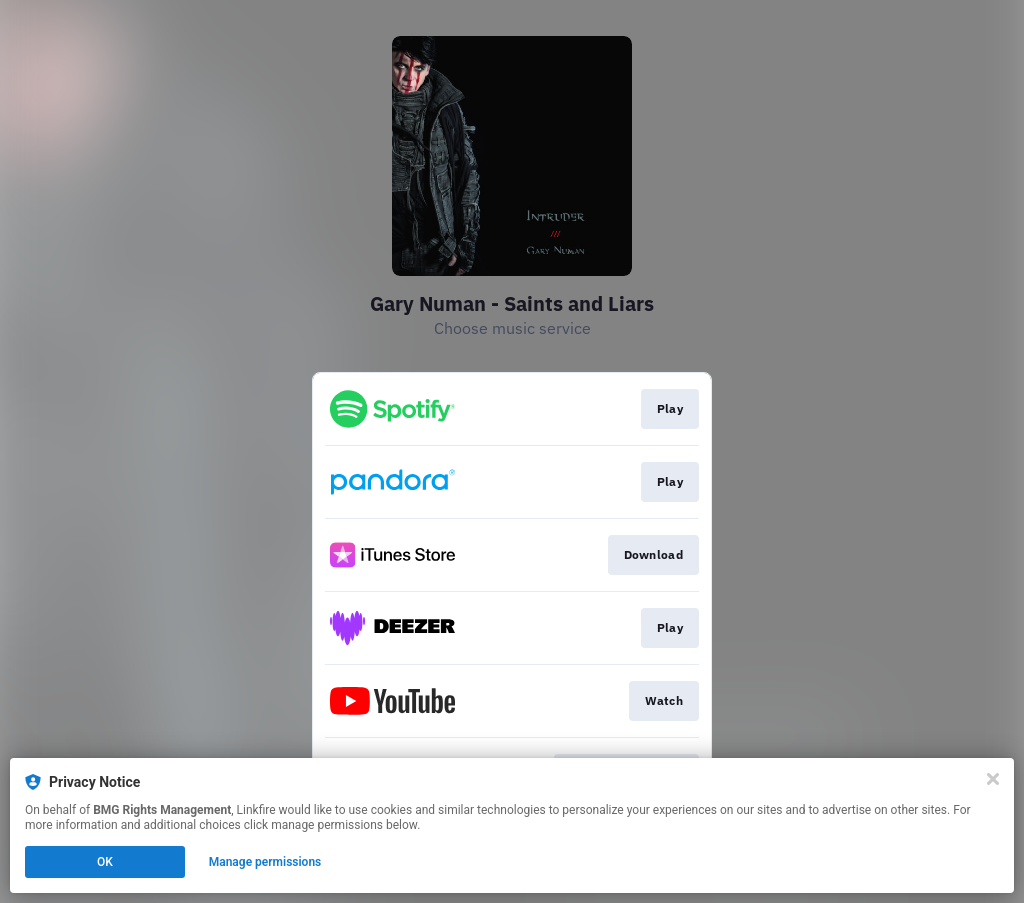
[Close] (993, 779)
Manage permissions (265, 862)
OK (105, 862)
